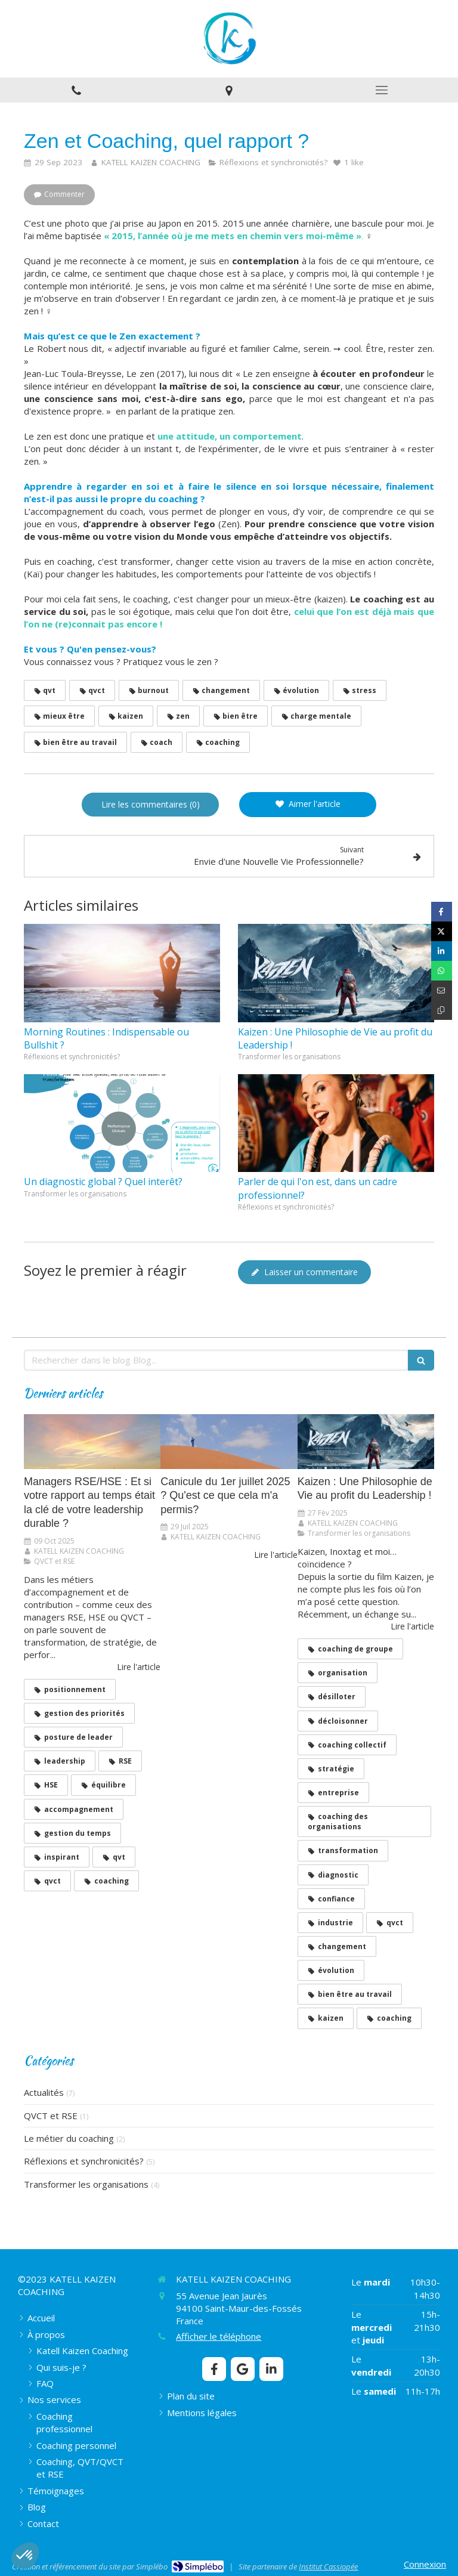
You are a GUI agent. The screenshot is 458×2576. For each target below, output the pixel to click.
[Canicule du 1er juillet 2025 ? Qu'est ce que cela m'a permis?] (228, 1441)
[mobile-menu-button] (381, 90)
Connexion (425, 2564)
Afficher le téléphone (218, 2336)
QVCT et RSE (51, 2116)
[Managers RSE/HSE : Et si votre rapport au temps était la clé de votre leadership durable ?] (92, 1441)
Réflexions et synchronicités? (84, 2161)
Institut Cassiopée (328, 2566)
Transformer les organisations (86, 2184)
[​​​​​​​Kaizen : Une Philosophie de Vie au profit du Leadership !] (366, 1441)
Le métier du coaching (69, 2138)
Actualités (44, 2092)
